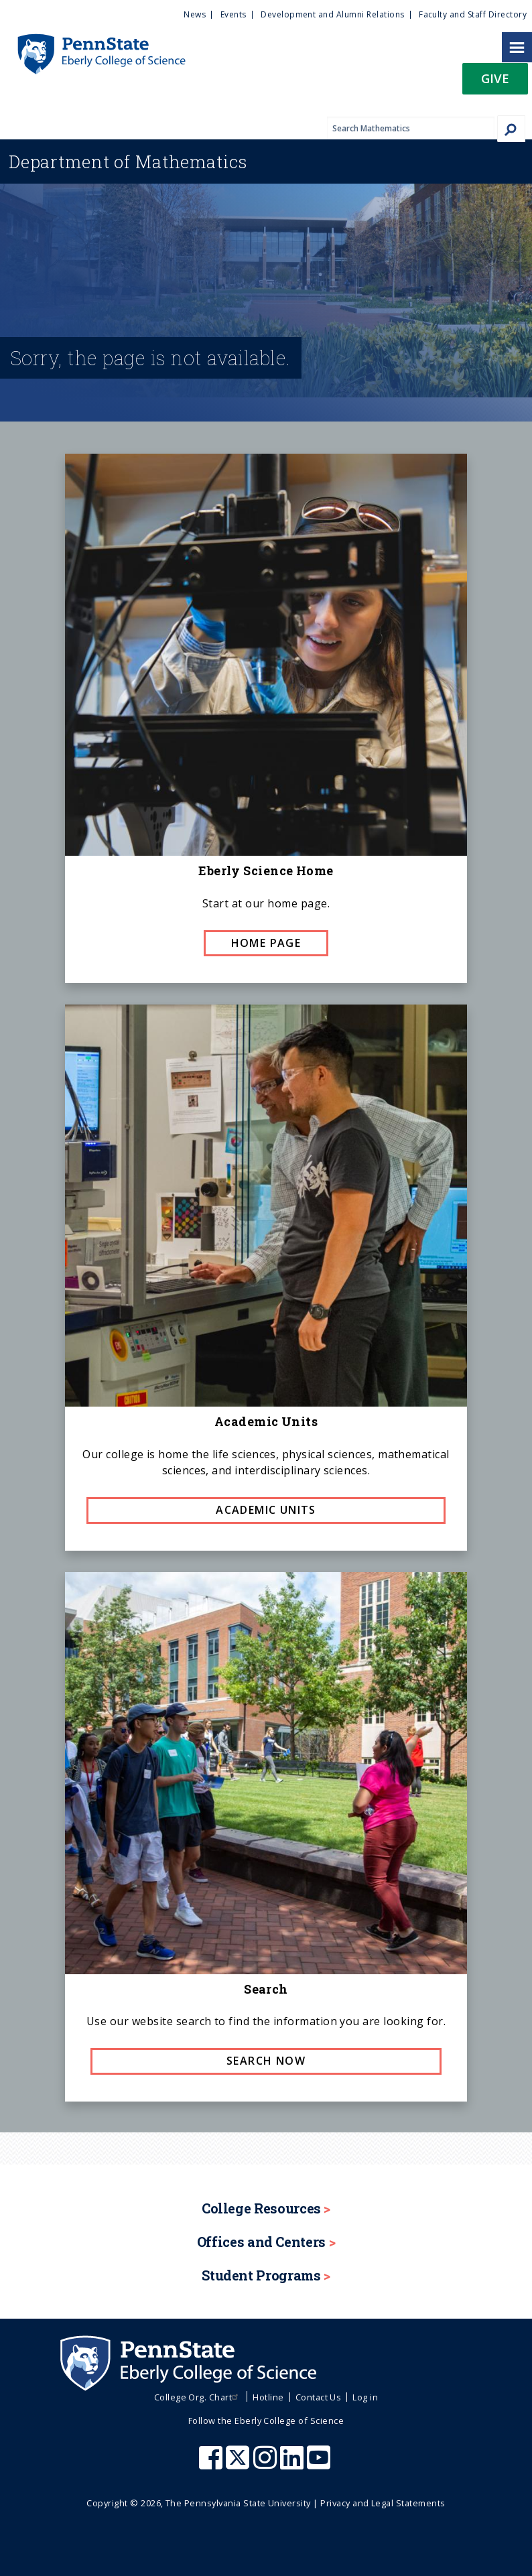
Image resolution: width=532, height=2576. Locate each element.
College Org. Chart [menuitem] (198, 2397)
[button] (495, 83)
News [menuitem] (195, 14)
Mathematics (128, 161)
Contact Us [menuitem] (318, 2397)
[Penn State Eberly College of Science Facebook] (212, 2464)
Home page (266, 943)
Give (495, 78)
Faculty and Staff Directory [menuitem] (473, 14)
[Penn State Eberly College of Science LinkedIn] (293, 2464)
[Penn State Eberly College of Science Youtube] (320, 2464)
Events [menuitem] (233, 14)
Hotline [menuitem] (268, 2397)
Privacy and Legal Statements (382, 2503)
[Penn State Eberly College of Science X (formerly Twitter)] (239, 2464)
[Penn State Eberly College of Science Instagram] (266, 2464)
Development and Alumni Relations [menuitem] (332, 14)
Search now (266, 2060)
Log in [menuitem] (365, 2397)
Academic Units (266, 1509)
